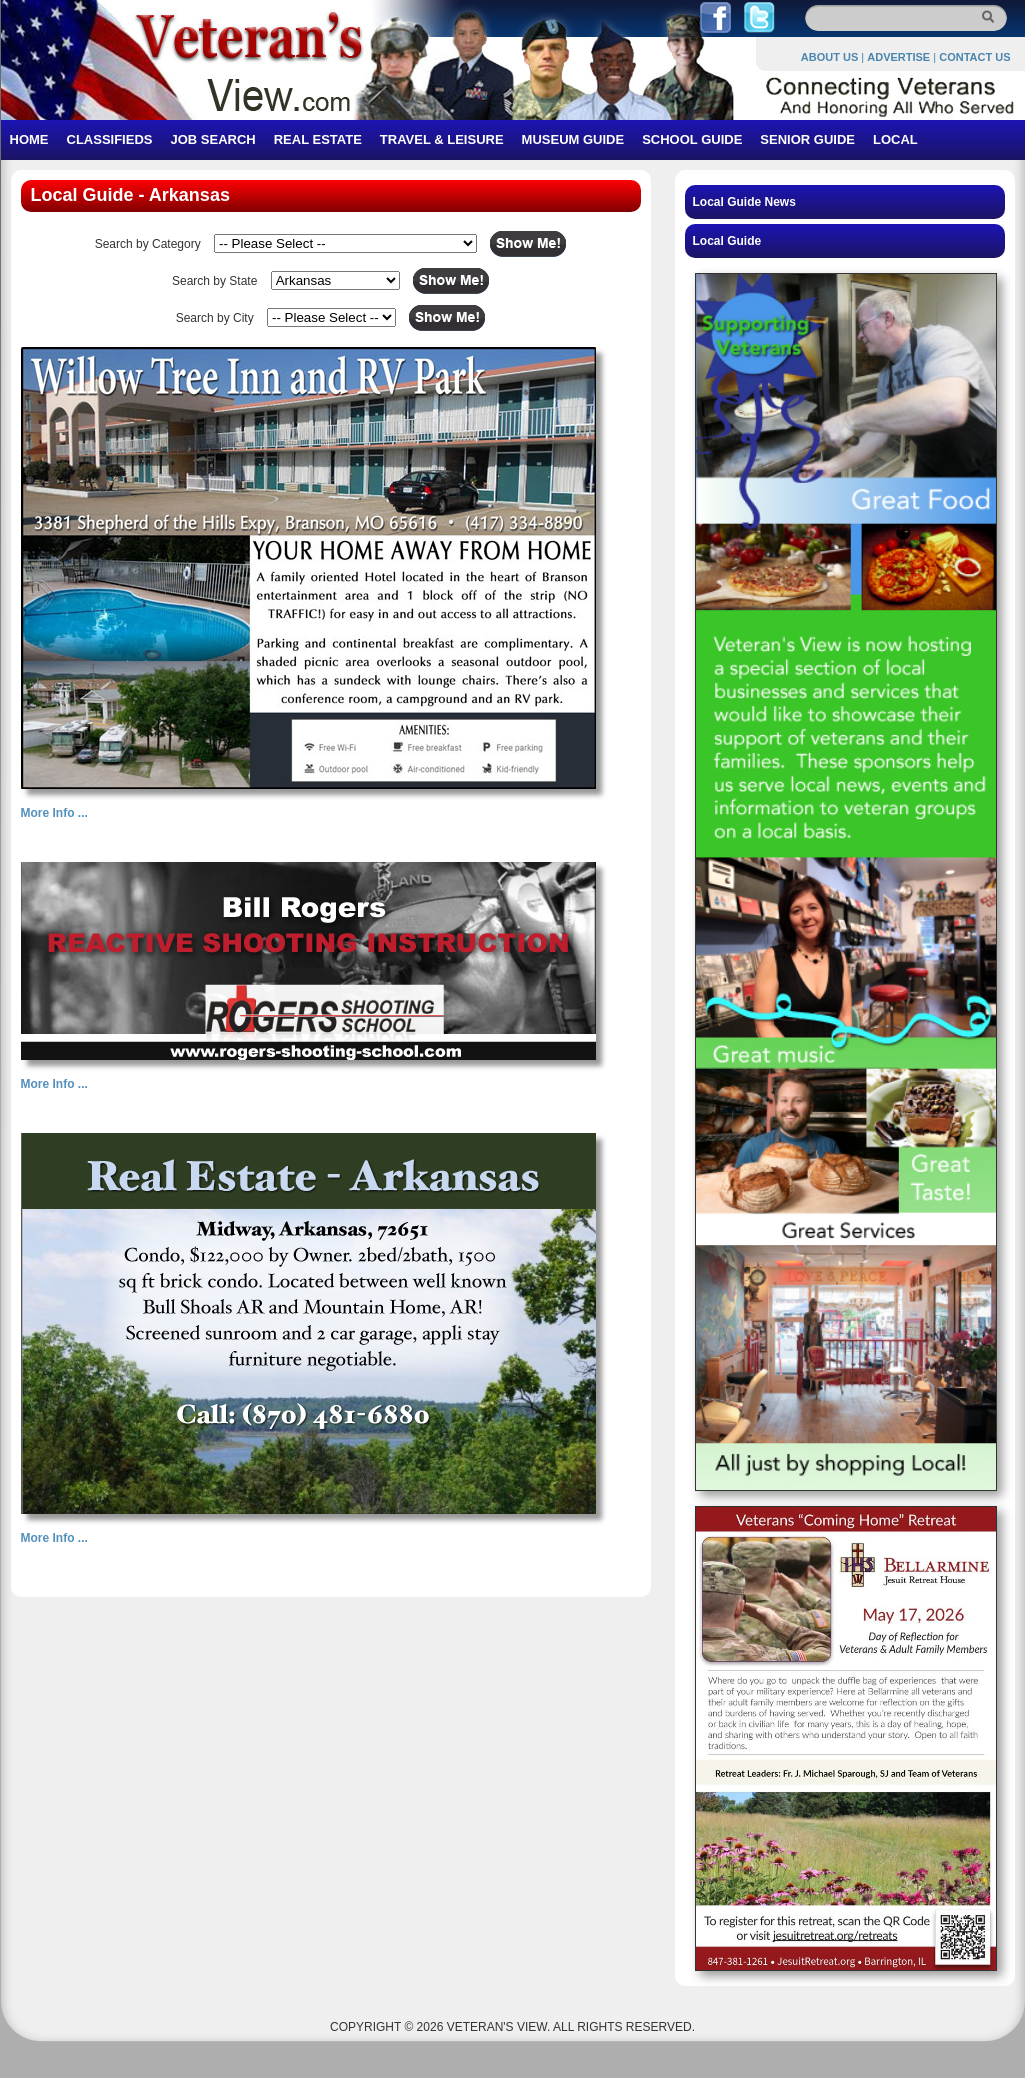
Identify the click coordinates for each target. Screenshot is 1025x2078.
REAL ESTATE (318, 139)
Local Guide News (744, 202)
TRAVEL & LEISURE (442, 139)
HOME (29, 139)
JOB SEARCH (212, 139)
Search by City (215, 318)
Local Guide (727, 241)
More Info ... (54, 813)
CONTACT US (974, 57)
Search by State (214, 281)
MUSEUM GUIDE (573, 139)
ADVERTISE (898, 57)
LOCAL (895, 139)
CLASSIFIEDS (110, 139)
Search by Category (148, 244)
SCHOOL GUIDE (692, 139)
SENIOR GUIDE (807, 139)
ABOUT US (829, 57)
